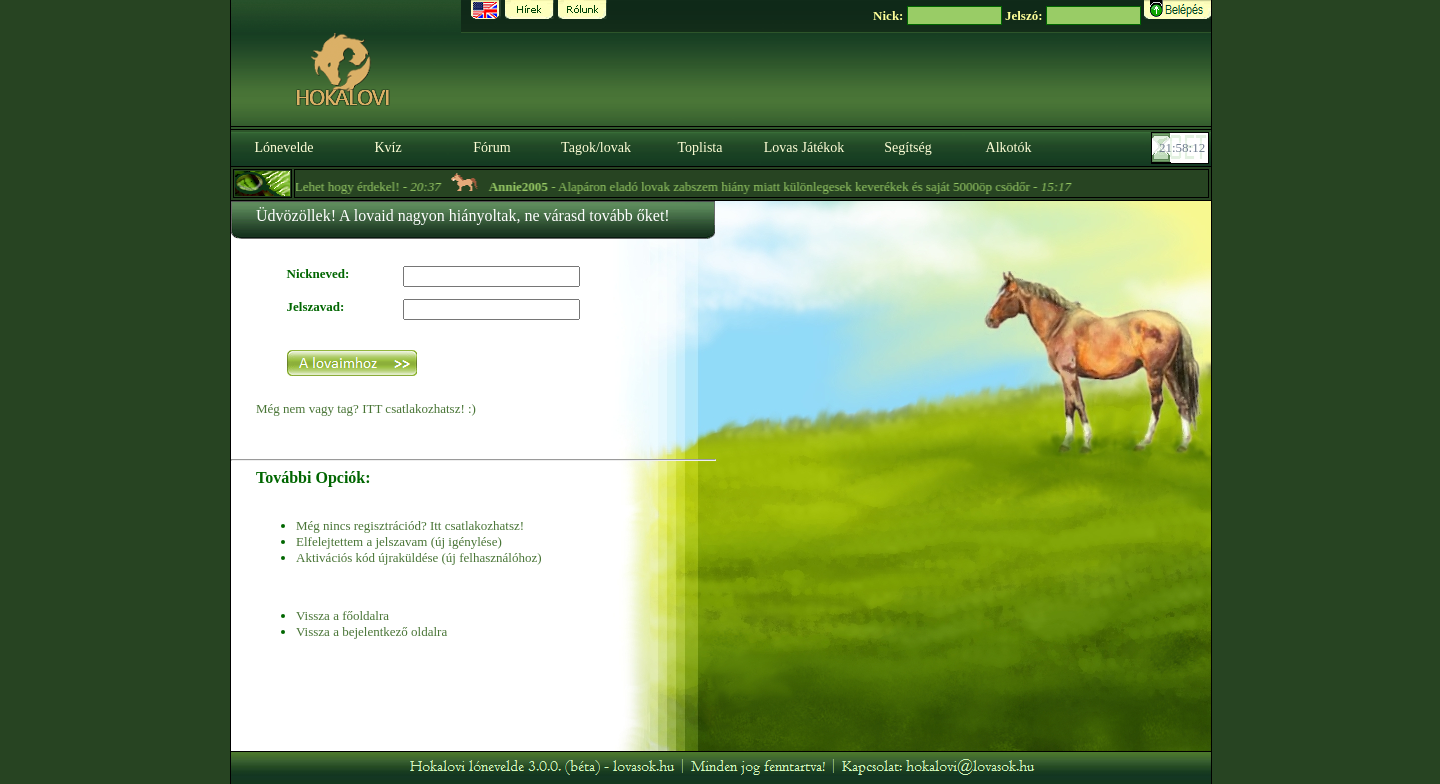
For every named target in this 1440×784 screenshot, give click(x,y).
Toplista (700, 147)
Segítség (907, 147)
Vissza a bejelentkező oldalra (371, 631)
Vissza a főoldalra (342, 615)
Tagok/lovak (596, 147)
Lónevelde (283, 147)
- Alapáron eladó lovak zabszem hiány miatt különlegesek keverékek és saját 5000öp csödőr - (788, 186)
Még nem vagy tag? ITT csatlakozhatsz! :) (366, 408)
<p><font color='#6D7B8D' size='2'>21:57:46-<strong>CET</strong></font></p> (1182, 148)
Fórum (491, 147)
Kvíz (387, 147)
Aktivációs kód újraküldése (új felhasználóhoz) (418, 557)
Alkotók (1009, 147)
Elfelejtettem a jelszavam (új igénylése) (399, 541)
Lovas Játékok (804, 147)
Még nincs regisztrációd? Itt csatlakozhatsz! (410, 525)
